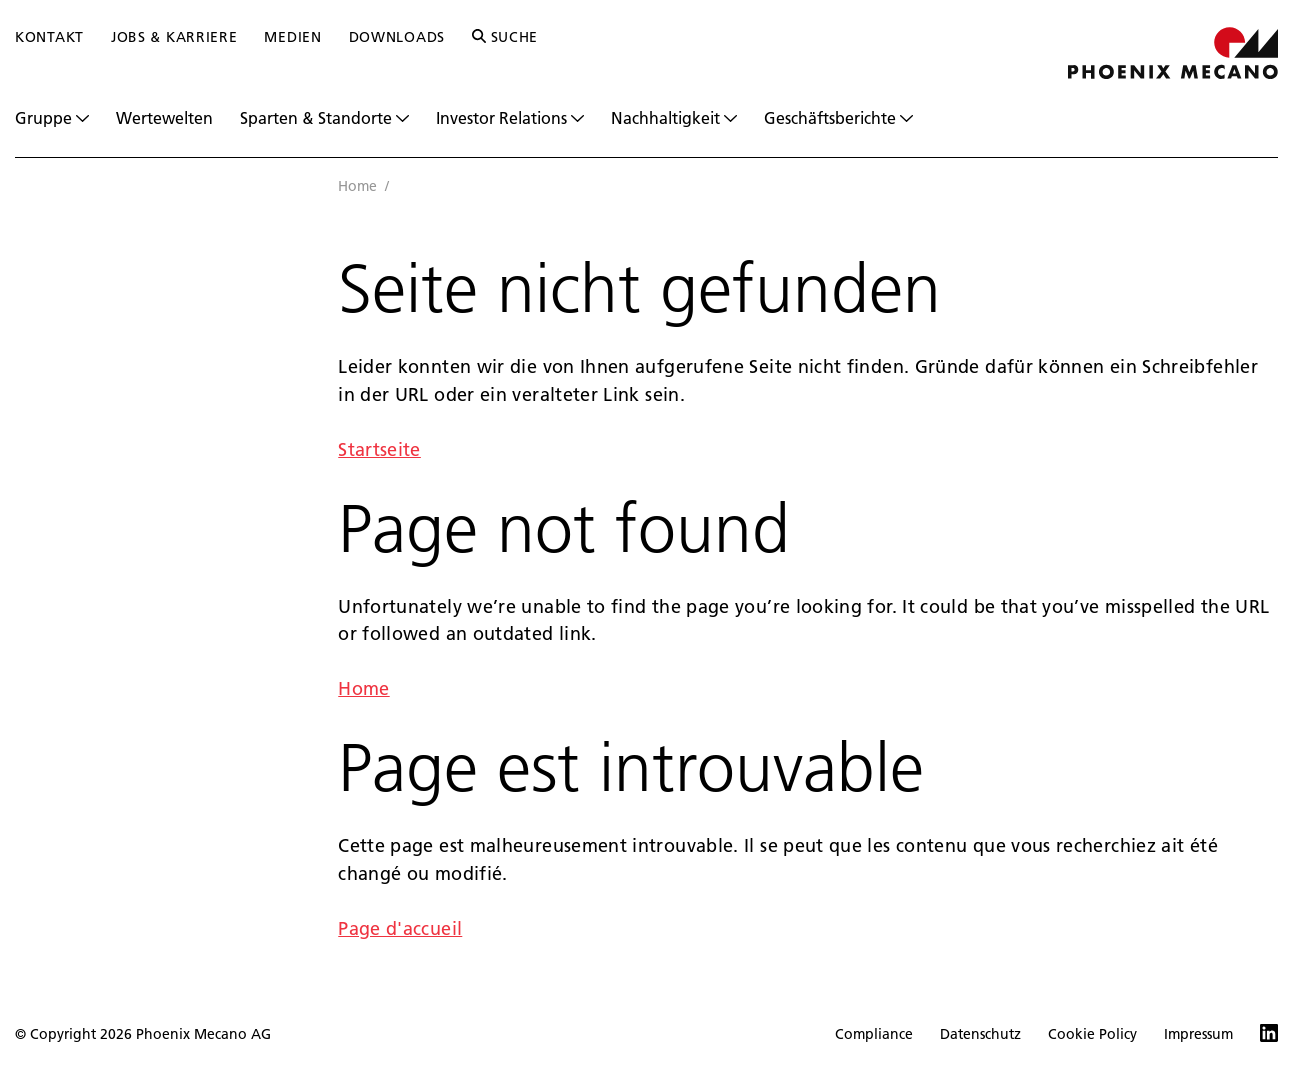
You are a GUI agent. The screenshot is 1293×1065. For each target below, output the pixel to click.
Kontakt (49, 37)
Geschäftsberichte (838, 118)
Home (357, 186)
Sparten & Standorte (324, 118)
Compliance (874, 1034)
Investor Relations (510, 118)
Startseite (379, 449)
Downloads (397, 37)
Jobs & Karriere (174, 37)
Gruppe (52, 118)
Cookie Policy (1092, 1034)
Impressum (1198, 1034)
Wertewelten (164, 117)
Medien (292, 37)
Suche (505, 37)
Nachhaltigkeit (674, 118)
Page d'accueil (400, 928)
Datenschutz (980, 1034)
